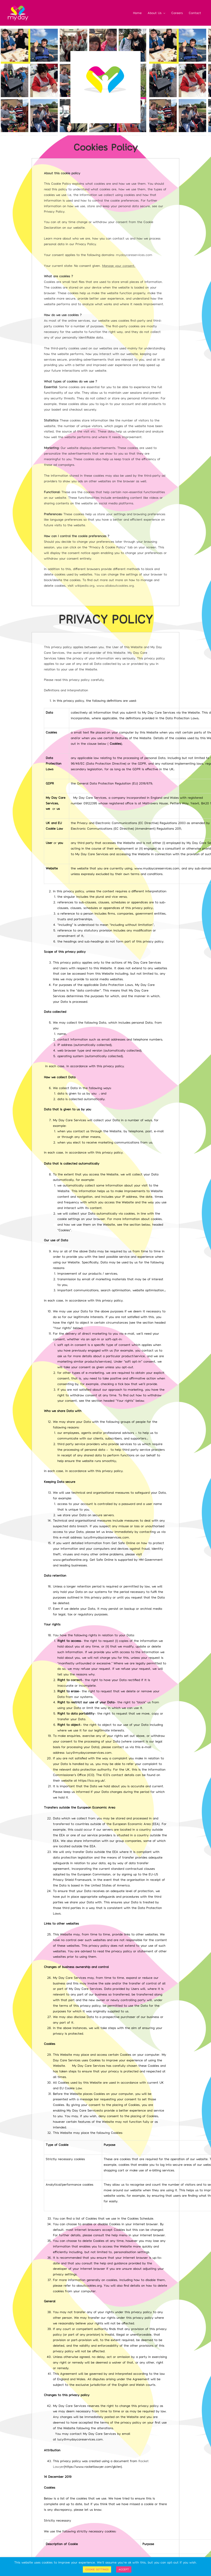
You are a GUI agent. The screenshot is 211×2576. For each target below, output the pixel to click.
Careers (177, 13)
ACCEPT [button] (124, 2569)
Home (137, 13)
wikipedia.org (84, 585)
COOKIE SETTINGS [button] (97, 2569)
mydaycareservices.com (134, 255)
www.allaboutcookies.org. (115, 585)
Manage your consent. (118, 265)
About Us (154, 13)
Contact (195, 13)
